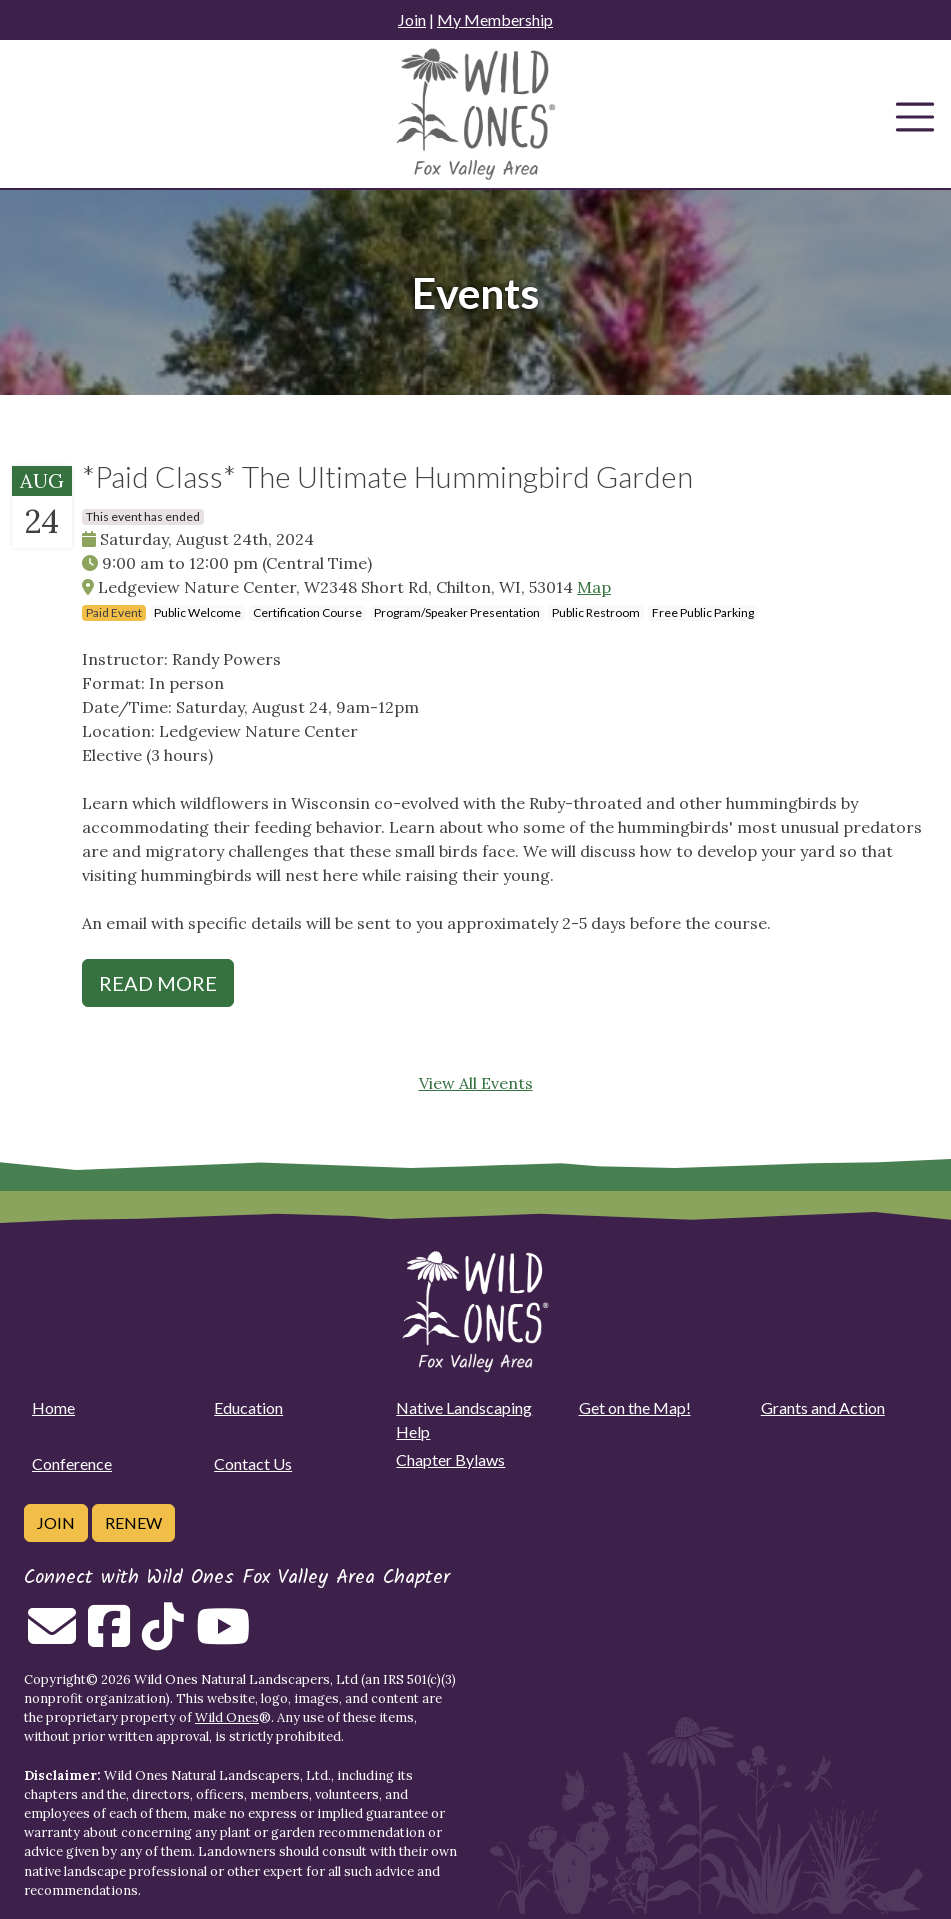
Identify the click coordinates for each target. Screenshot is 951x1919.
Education (248, 1407)
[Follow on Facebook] (109, 1638)
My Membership (495, 19)
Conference (72, 1463)
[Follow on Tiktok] (163, 1638)
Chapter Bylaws (450, 1459)
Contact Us (253, 1463)
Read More (158, 983)
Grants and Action (823, 1407)
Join (412, 19)
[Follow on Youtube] (223, 1638)
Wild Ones (227, 1717)
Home (53, 1407)
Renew (133, 1522)
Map (594, 587)
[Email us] (52, 1638)
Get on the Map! (635, 1407)
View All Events (476, 1083)
